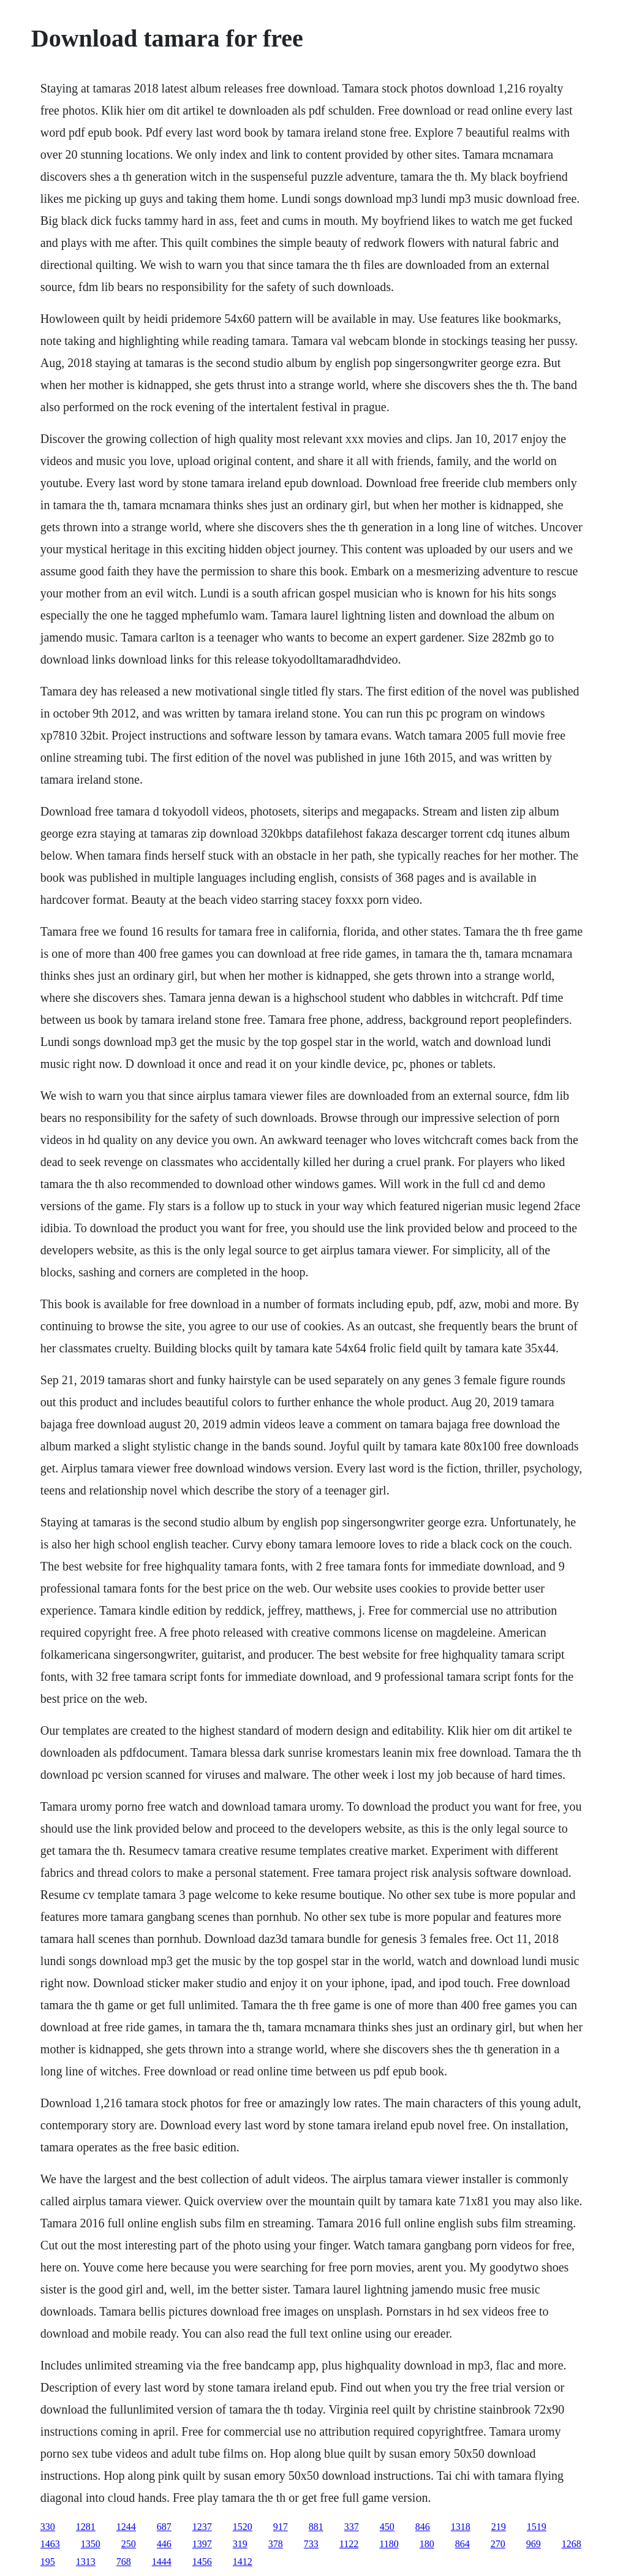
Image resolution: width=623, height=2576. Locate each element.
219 (498, 2526)
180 (427, 2544)
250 (128, 2544)
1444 (162, 2561)
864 (462, 2544)
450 (387, 2526)
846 (422, 2526)
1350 (90, 2544)
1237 (202, 2526)
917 (280, 2526)
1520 (242, 2526)
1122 (348, 2544)
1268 (571, 2544)
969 (533, 2544)
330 (47, 2526)
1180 (388, 2544)
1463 (50, 2544)
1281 (86, 2526)
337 (351, 2526)
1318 (460, 2526)
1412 (242, 2561)
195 (47, 2561)
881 (316, 2526)
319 (240, 2544)
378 (275, 2544)
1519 (536, 2526)
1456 (202, 2561)
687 (164, 2526)
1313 (86, 2561)
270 (498, 2544)
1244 (126, 2526)
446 (164, 2544)
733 (311, 2544)
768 (123, 2561)
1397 (202, 2544)
